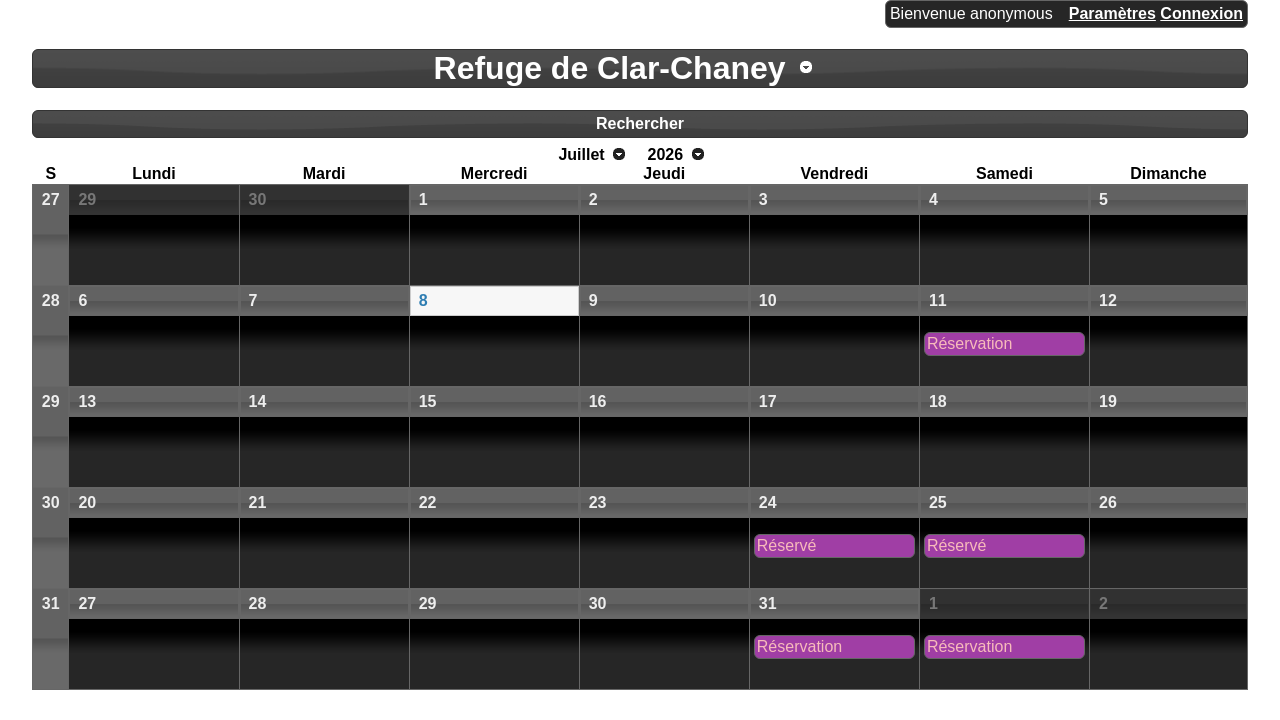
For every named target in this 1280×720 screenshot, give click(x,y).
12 (1108, 300)
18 (938, 401)
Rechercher (640, 123)
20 (87, 502)
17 (768, 401)
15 (428, 401)
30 (258, 199)
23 (598, 502)
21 (258, 502)
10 (768, 300)
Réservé (787, 545)
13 (87, 401)
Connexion (1201, 13)
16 (598, 401)
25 (938, 502)
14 (258, 401)
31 (51, 603)
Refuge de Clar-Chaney (610, 68)
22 (428, 502)
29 (87, 199)
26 (1108, 502)
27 (51, 199)
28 (51, 300)
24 (768, 502)
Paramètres (1112, 13)
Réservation (969, 343)
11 (938, 300)
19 (1108, 401)
